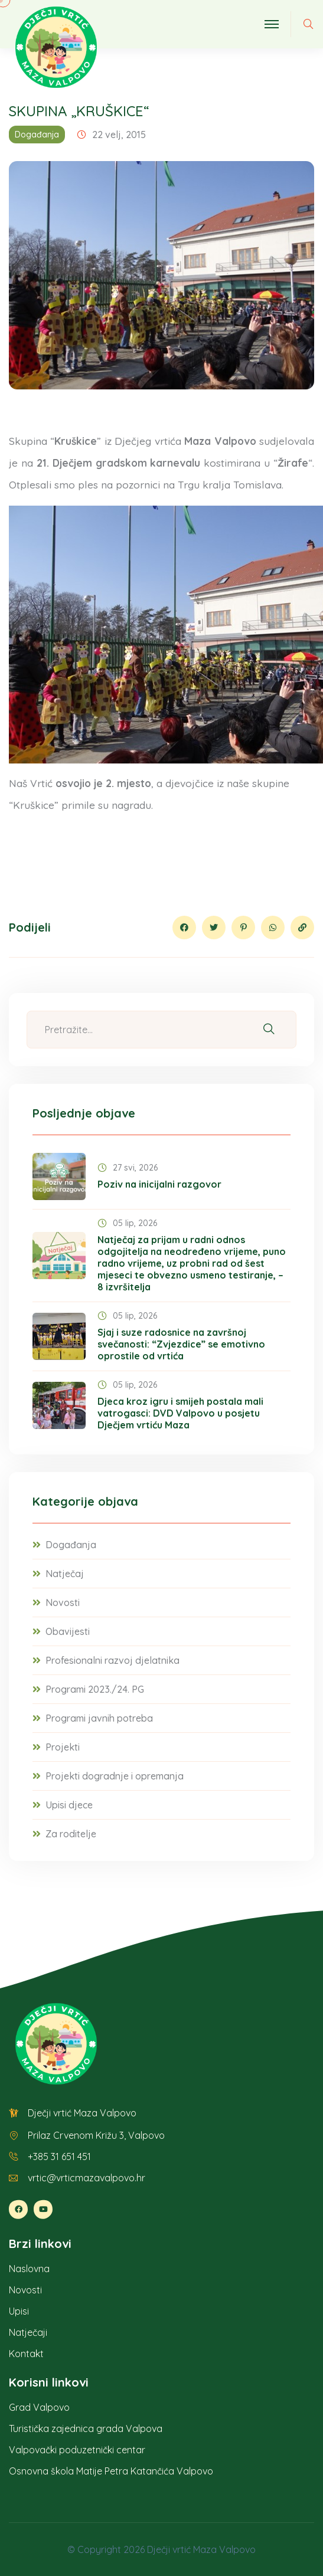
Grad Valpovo (39, 2407)
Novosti (62, 1602)
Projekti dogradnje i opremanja (114, 1776)
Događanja (37, 134)
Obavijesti (67, 1631)
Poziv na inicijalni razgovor (159, 1184)
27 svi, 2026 (127, 1167)
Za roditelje (70, 1834)
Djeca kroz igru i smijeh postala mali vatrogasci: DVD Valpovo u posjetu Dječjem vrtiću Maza (180, 1413)
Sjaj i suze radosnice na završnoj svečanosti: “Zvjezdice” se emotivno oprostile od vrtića (181, 1344)
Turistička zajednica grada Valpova (85, 2428)
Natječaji (28, 2332)
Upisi (19, 2311)
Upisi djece (69, 1805)
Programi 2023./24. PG (94, 1689)
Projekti (62, 1747)
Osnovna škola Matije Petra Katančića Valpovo (111, 2471)
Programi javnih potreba (99, 1718)
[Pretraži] (269, 1029)
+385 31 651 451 (59, 2156)
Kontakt (26, 2353)
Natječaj (64, 1573)
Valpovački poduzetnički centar (77, 2450)
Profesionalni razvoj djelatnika (112, 1660)
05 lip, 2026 (127, 1223)
